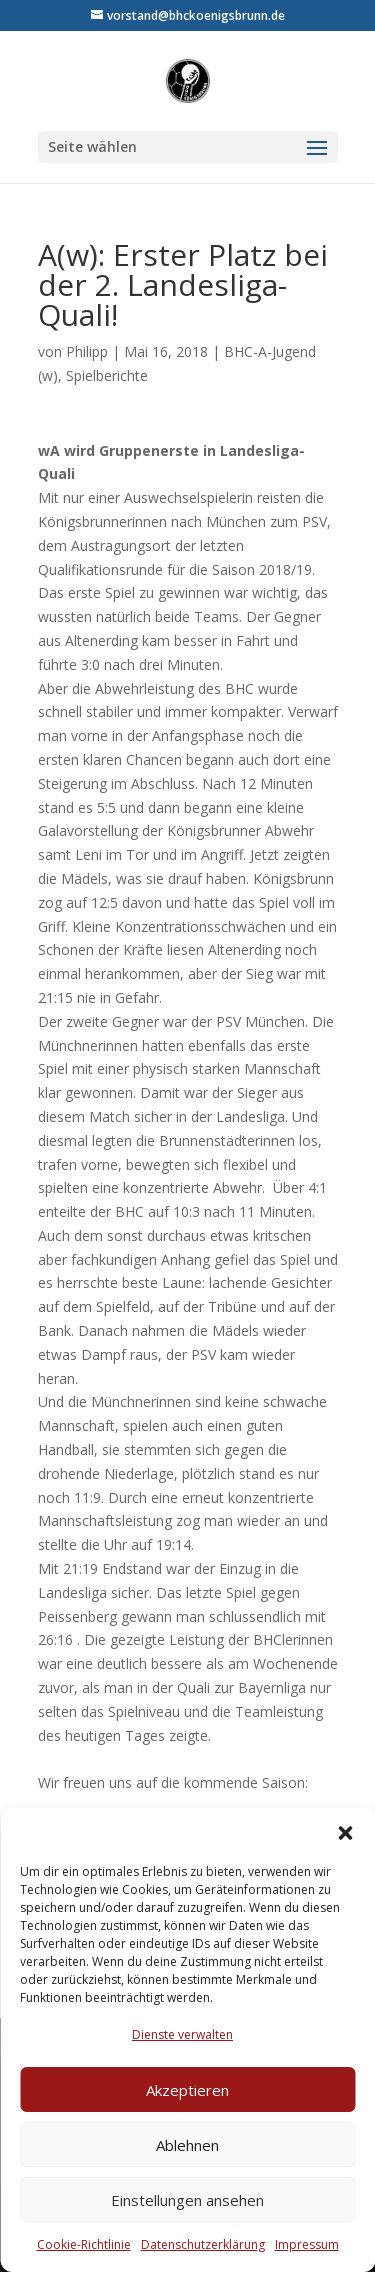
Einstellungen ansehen (187, 2200)
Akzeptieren (187, 2090)
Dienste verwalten (182, 2034)
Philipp (87, 351)
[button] (345, 1833)
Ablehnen (187, 2145)
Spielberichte (107, 375)
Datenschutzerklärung (203, 2244)
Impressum (307, 2244)
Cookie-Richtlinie (84, 2244)
